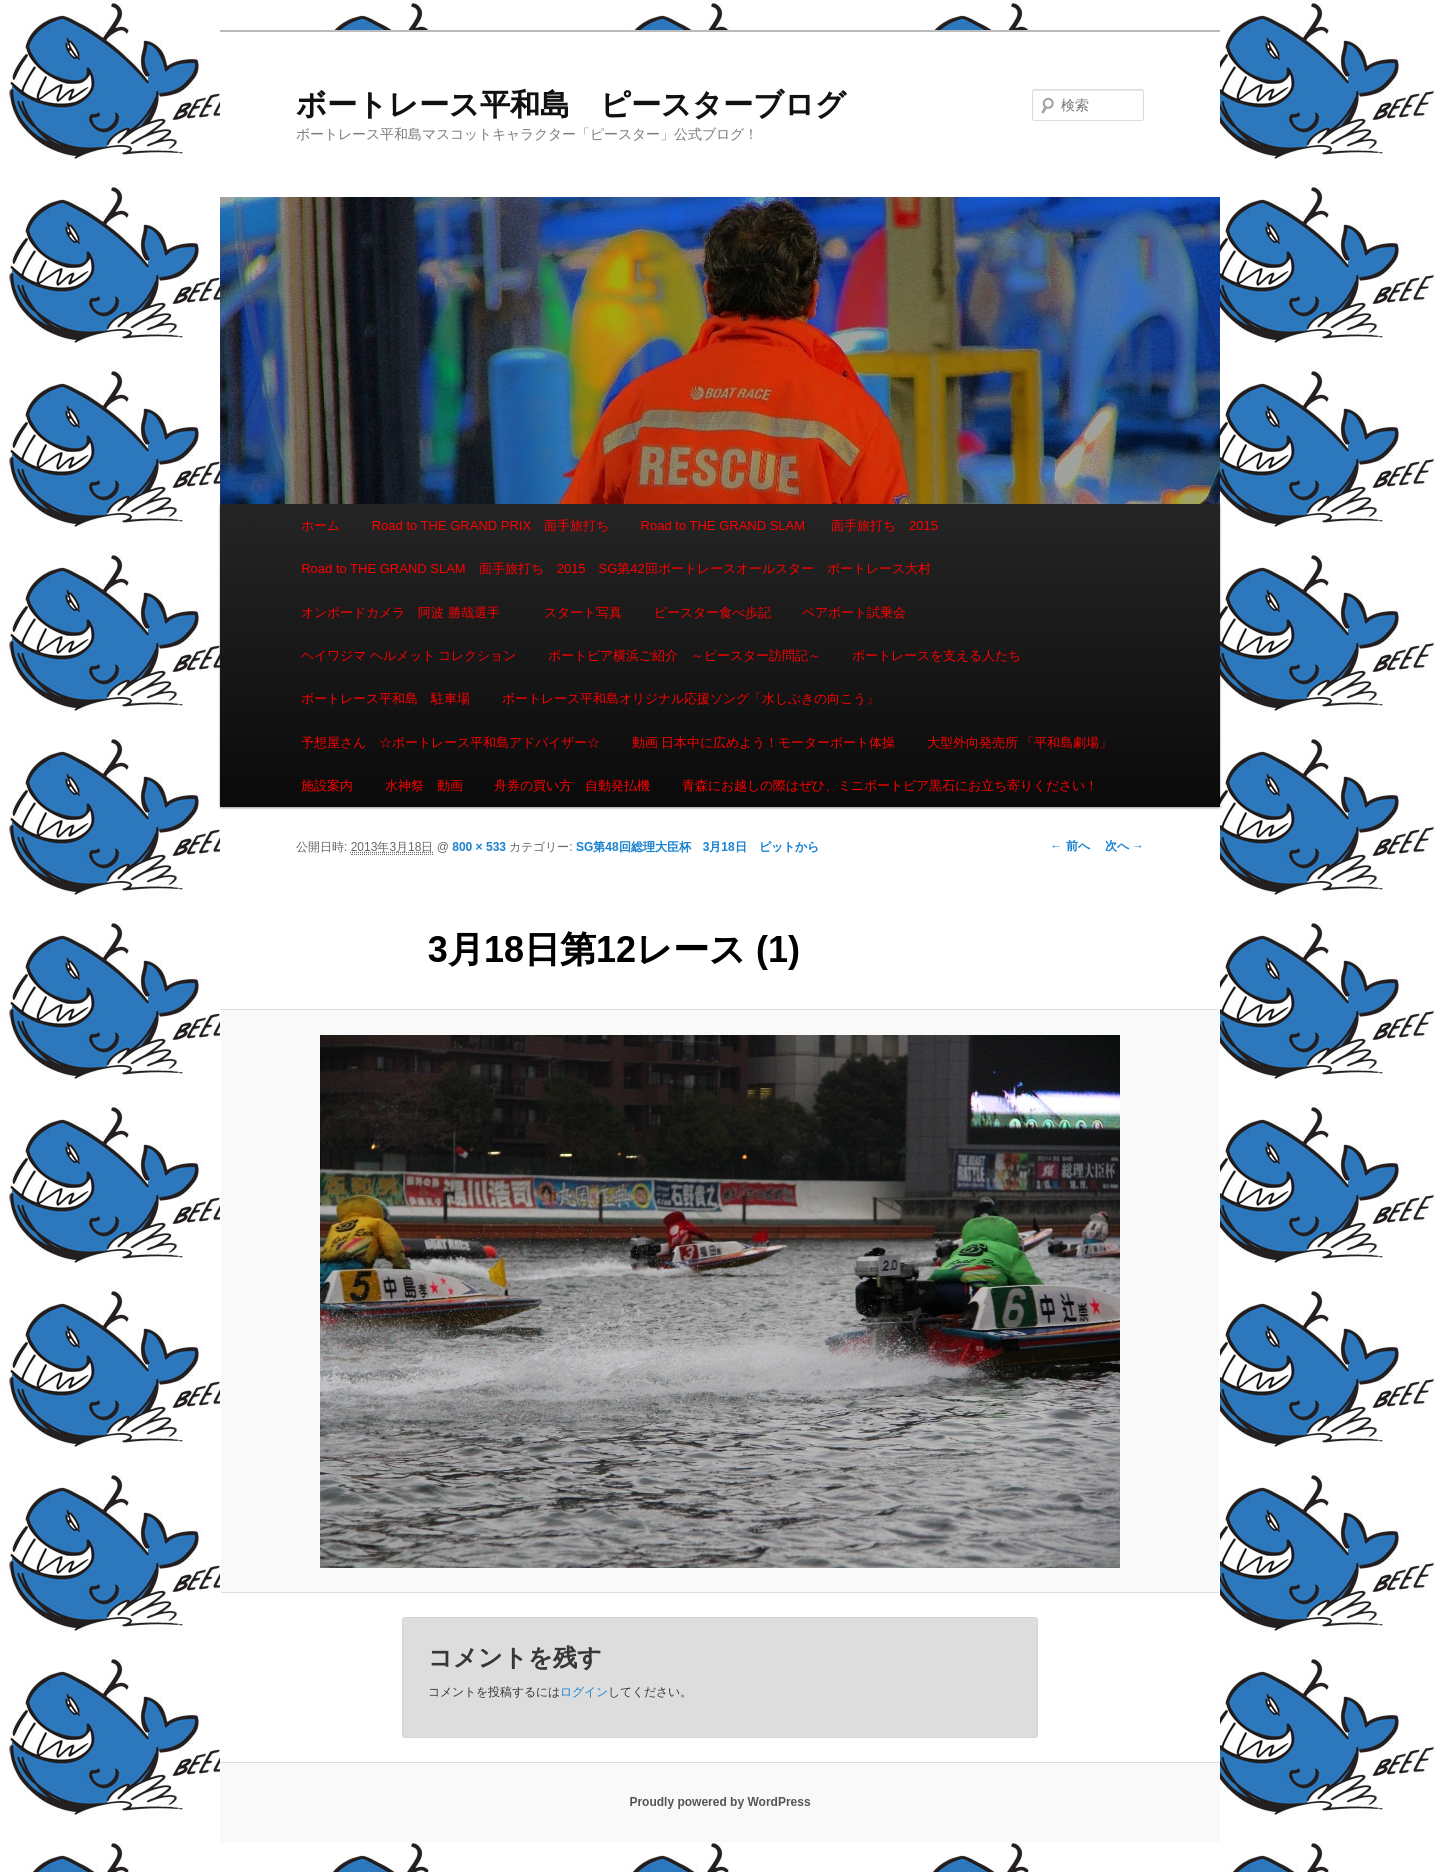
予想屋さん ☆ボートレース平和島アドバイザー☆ (450, 742)
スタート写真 (583, 612)
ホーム (320, 525)
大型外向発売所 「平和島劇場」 (1020, 742)
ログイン (584, 1692)
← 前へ (1069, 846)
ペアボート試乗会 (854, 612)
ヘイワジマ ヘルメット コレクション (408, 655)
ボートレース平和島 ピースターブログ (571, 104)
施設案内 (327, 785)
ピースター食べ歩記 (712, 612)
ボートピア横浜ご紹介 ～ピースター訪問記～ (684, 655)
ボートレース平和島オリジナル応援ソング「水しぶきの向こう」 (690, 698)
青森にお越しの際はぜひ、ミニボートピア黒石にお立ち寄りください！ (890, 785)
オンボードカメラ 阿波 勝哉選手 (407, 612)
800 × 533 (479, 847)
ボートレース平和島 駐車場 (385, 698)
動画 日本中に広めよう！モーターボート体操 (764, 742)
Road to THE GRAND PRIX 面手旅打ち (490, 525)
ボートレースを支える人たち (936, 655)
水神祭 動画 (424, 785)
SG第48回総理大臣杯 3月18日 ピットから (697, 847)
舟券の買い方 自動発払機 (572, 785)
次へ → (1124, 846)
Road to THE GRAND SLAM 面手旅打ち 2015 (789, 525)
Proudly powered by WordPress (719, 1802)
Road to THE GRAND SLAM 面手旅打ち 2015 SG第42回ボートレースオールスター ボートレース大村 (616, 568)
